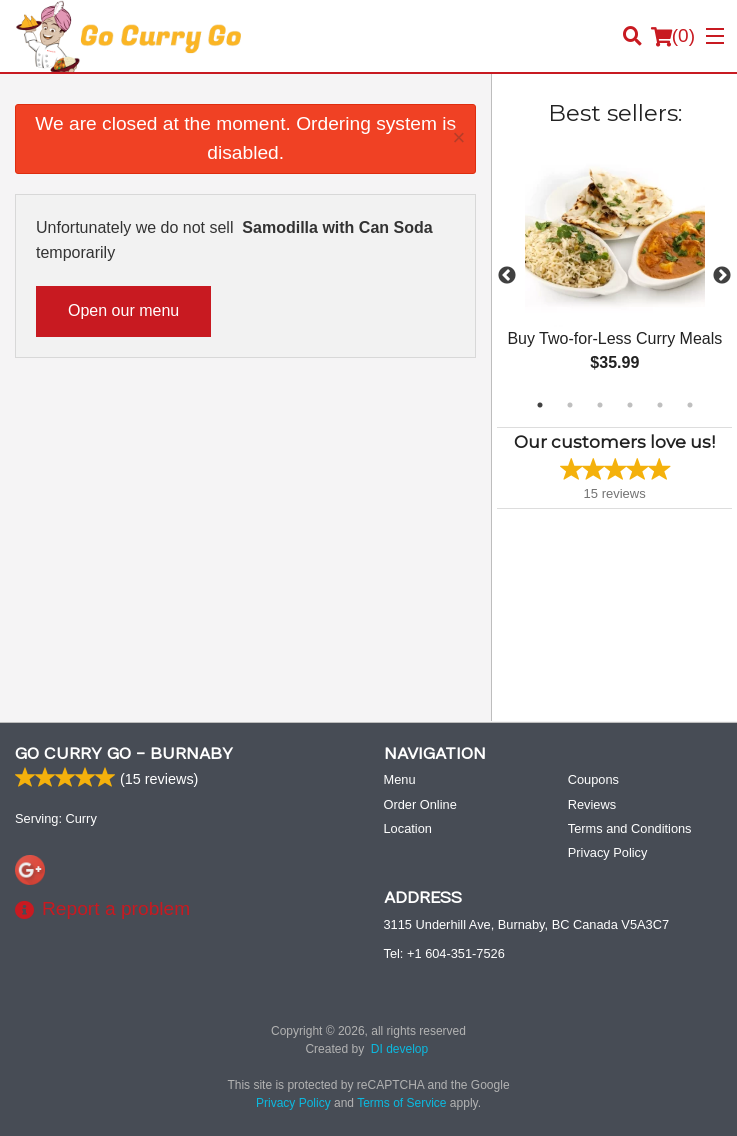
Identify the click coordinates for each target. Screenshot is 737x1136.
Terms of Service (401, 1103)
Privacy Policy (608, 852)
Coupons (593, 779)
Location (408, 828)
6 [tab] (690, 405)
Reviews (592, 804)
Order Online (420, 804)
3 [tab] (600, 405)
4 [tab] (630, 405)
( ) (673, 36)
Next (722, 276)
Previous (507, 276)
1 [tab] (540, 405)
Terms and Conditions (630, 828)
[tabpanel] (614, 276)
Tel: (444, 953)
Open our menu (123, 310)
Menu (400, 779)
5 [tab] (660, 405)
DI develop (399, 1049)
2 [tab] (570, 405)
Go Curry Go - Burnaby (124, 754)
